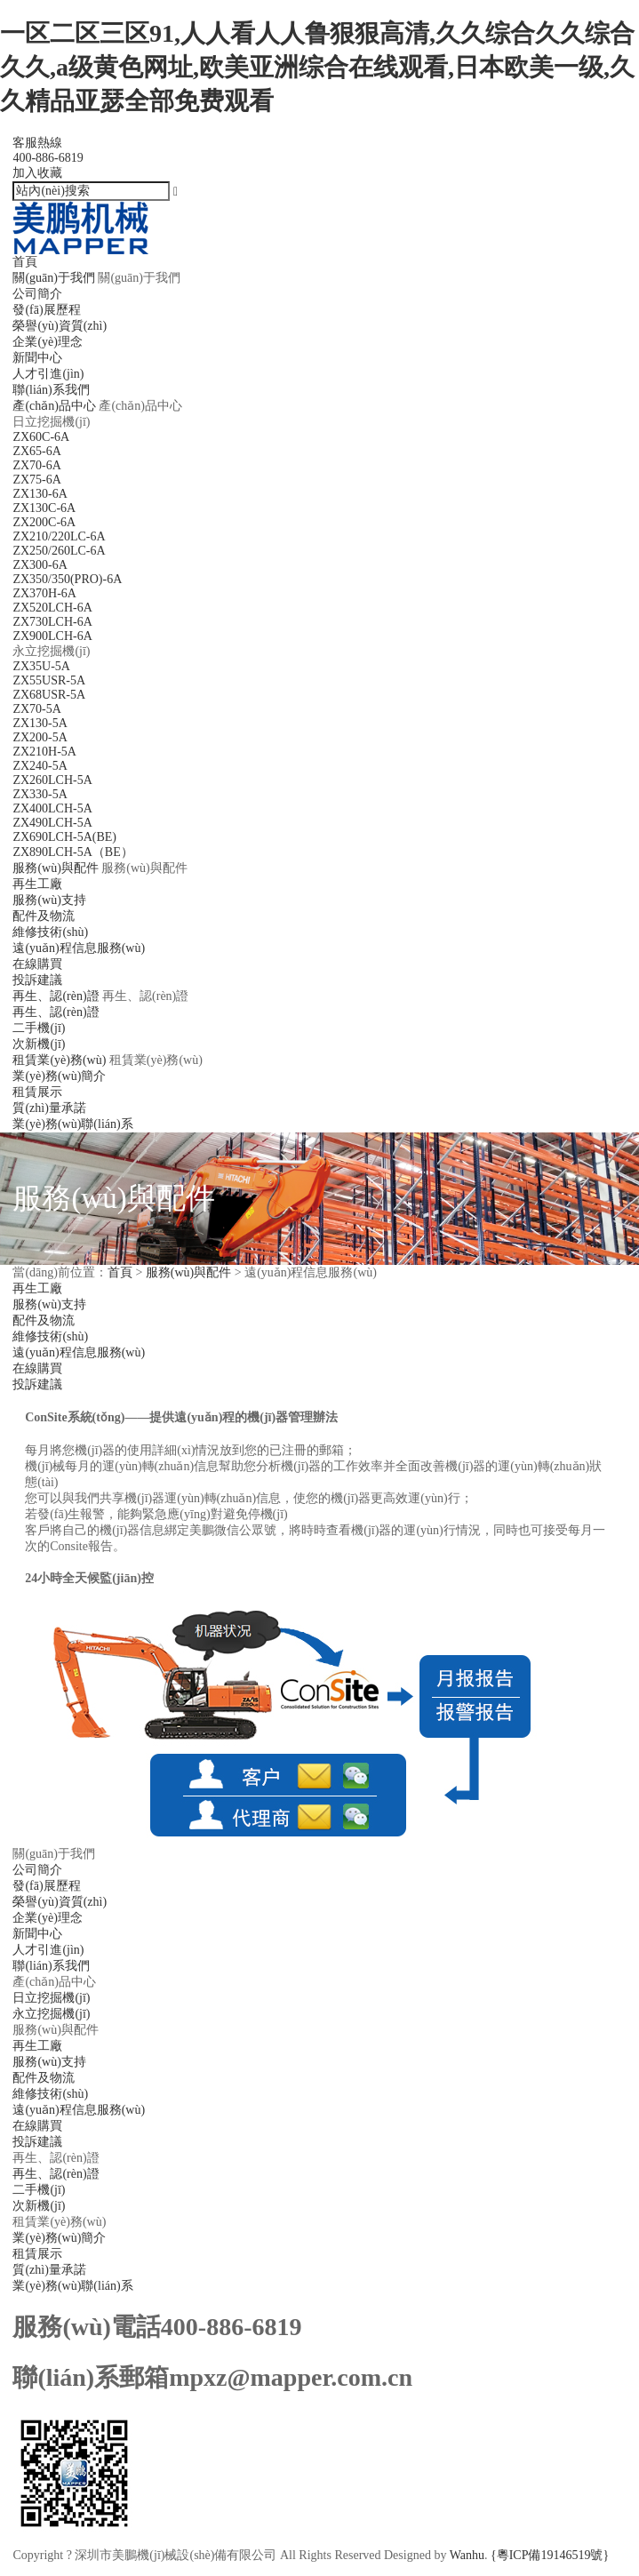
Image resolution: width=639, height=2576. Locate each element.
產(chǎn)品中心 (54, 405)
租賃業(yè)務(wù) (59, 1060)
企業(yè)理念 (47, 341)
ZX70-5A (36, 709)
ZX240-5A (39, 765)
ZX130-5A (39, 723)
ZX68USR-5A (48, 694)
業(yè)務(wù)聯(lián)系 (72, 1124)
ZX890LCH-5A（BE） (72, 852)
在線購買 (37, 964)
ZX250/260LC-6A (58, 550)
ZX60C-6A (40, 437)
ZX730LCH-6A (52, 621)
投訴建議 (37, 980)
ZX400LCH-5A (52, 808)
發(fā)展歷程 (46, 309)
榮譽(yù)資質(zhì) (59, 325)
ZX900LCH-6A (52, 636)
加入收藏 (37, 173)
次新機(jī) (38, 1044)
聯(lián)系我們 (50, 389)
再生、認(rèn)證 (55, 2173)
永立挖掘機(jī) (51, 2013)
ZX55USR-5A (48, 680)
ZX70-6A (36, 465)
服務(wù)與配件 (55, 868)
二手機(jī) (38, 1028)
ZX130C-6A (44, 508)
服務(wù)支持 (48, 900)
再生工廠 (37, 884)
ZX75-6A (36, 479)
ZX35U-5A (41, 666)
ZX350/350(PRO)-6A (67, 579)
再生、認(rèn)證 (55, 1012)
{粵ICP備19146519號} (550, 2555)
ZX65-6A (36, 451)
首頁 (24, 261)
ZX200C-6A (44, 522)
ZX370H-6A (44, 593)
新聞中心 (37, 357)
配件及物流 (43, 916)
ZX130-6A (39, 493)
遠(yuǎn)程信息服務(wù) (78, 948)
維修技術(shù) (50, 932)
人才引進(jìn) (48, 373)
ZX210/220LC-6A (58, 536)
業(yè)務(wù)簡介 (59, 1076)
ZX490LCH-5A (52, 822)
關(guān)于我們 (53, 277)
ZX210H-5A (44, 751)
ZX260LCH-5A (52, 780)
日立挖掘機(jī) (51, 1997)
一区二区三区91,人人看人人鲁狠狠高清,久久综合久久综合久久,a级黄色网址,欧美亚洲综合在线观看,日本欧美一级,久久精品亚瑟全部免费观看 (317, 67)
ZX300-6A (39, 565)
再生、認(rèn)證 (55, 996)
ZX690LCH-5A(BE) (64, 837)
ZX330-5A (39, 794)
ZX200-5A (39, 737)
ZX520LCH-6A (52, 607)
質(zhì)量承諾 (48, 1108)
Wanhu (467, 2555)
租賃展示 (37, 1092)
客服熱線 (319, 150)
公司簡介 (37, 293)
